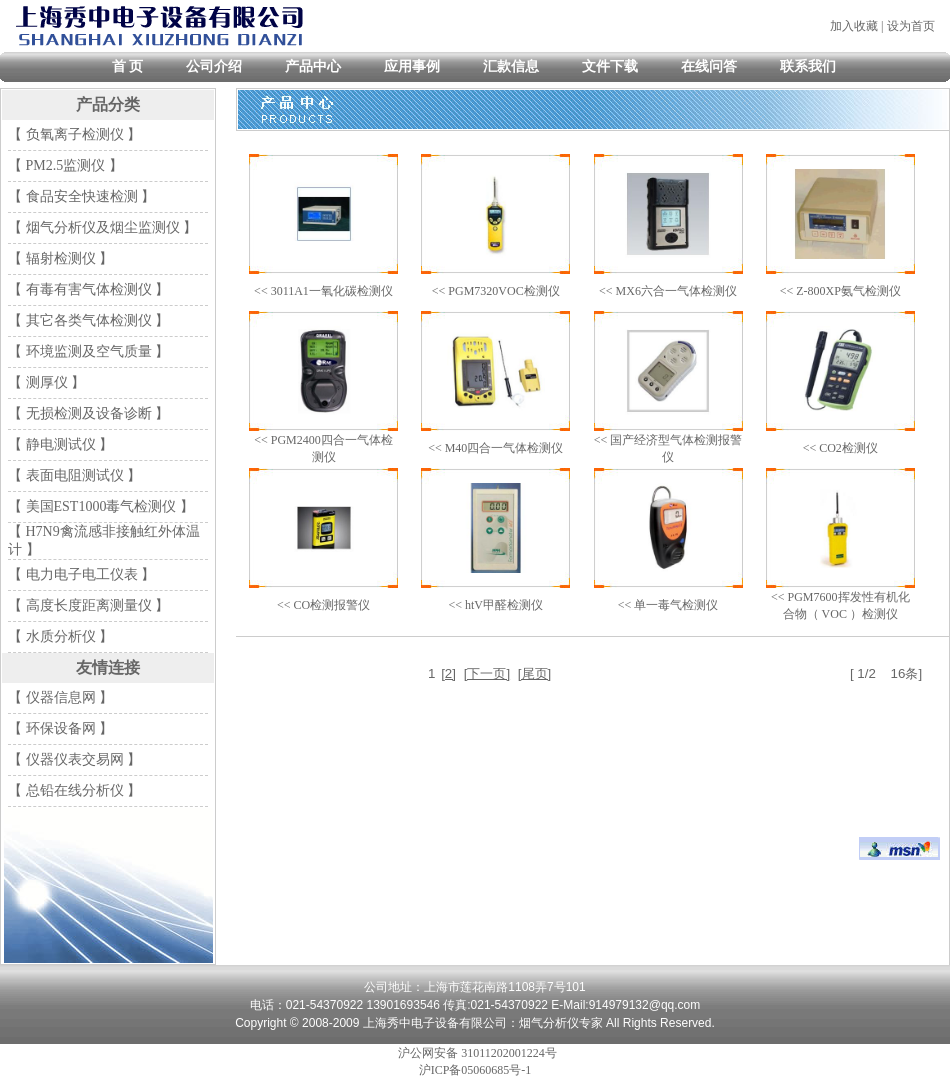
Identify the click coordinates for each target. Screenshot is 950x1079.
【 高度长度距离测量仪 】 (88, 605)
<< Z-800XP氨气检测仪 (840, 291)
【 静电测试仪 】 (60, 444)
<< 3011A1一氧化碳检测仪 (323, 291)
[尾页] (534, 673)
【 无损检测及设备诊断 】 (88, 413)
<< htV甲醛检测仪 (495, 605)
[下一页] (487, 673)
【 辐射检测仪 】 (60, 258)
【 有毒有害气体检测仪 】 (88, 289)
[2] (448, 673)
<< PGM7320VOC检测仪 (496, 291)
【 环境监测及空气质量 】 (88, 351)
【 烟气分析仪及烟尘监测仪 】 (102, 227)
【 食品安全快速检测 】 (81, 196)
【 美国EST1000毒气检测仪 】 (101, 506)
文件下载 (610, 66)
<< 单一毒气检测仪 (668, 605)
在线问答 (709, 66)
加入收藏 (854, 26)
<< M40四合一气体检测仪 (495, 448)
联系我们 (808, 66)
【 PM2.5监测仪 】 (65, 165)
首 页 (128, 66)
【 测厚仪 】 (46, 382)
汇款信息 (511, 66)
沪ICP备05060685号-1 (475, 1070)
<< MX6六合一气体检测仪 (668, 291)
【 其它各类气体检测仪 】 (88, 320)
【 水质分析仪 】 (60, 636)
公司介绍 (214, 66)
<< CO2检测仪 (840, 448)
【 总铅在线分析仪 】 (74, 790)
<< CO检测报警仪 (323, 605)
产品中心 (313, 66)
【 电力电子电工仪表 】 (81, 574)
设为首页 (911, 26)
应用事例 (412, 66)
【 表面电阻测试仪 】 (74, 475)
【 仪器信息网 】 (60, 697)
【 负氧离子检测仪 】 (74, 134)
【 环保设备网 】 (60, 728)
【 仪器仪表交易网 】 (74, 759)
